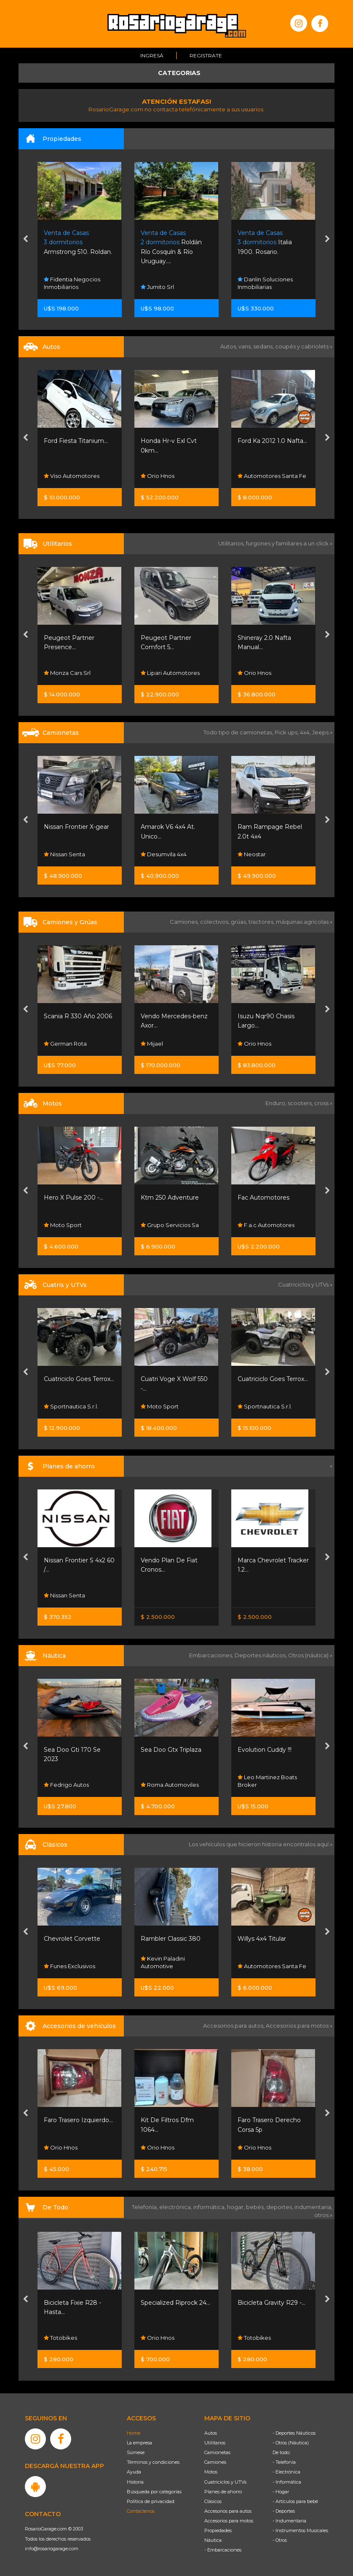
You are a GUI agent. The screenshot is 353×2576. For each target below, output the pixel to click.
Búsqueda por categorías (154, 2492)
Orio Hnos (157, 475)
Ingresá (151, 55)
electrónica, (176, 2207)
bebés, (256, 2207)
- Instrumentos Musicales (300, 2530)
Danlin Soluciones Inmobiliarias (265, 282)
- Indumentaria (289, 2521)
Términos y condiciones (153, 2462)
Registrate (206, 55)
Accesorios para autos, (234, 2025)
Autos (210, 2433)
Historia (135, 2482)
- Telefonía (284, 2462)
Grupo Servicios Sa (170, 1225)
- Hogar (281, 2492)
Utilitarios (214, 2443)
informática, (210, 2207)
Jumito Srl (157, 286)
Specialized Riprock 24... (175, 2302)
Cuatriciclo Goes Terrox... (79, 1379)
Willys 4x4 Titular (262, 1938)
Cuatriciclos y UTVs (225, 2482)
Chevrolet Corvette (72, 1938)
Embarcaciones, (212, 1655)
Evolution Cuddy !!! (264, 1749)
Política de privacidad (150, 2501)
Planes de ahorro (223, 2492)
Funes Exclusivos (69, 1966)
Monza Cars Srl (67, 672)
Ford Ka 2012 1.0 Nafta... (272, 441)
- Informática (287, 2482)
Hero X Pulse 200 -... (73, 1197)
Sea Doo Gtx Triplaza (171, 1749)
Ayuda (134, 2472)
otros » (323, 2215)
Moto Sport (63, 1225)
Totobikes (60, 2337)
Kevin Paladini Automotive (163, 1962)
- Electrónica (286, 2472)
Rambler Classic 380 (171, 1938)
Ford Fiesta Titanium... (76, 441)
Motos (210, 2472)
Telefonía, (145, 2207)
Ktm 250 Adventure (170, 1197)
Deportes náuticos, (261, 1655)
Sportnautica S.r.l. (71, 1406)
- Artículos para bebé (295, 2501)
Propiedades (218, 2530)
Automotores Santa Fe (272, 475)
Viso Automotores (71, 475)
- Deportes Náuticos (294, 2433)
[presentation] (25, 239)
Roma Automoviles (170, 1784)
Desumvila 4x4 (164, 854)
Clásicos (213, 2501)
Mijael (152, 1043)
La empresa (139, 2443)
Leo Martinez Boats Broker (267, 1781)
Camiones (215, 2462)
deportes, (280, 2207)
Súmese (135, 2452)
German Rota (65, 1043)
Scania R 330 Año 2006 (78, 1016)
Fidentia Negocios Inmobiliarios (72, 282)
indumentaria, (313, 2207)
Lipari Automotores (170, 672)
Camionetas (217, 2452)
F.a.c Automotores (266, 1225)
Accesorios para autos (227, 2511)
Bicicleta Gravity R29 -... (271, 2302)
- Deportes (284, 2511)
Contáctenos (141, 2511)
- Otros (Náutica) (291, 2443)
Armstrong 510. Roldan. (78, 242)
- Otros (280, 2540)
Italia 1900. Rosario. (265, 242)
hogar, (236, 2207)
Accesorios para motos (297, 2025)
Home (133, 2433)
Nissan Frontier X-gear (76, 827)
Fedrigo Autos (66, 1784)
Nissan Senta (64, 854)
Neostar (252, 854)
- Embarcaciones (222, 2550)
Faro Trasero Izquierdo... (78, 2120)
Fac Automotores (263, 1197)
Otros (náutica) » (310, 1655)
